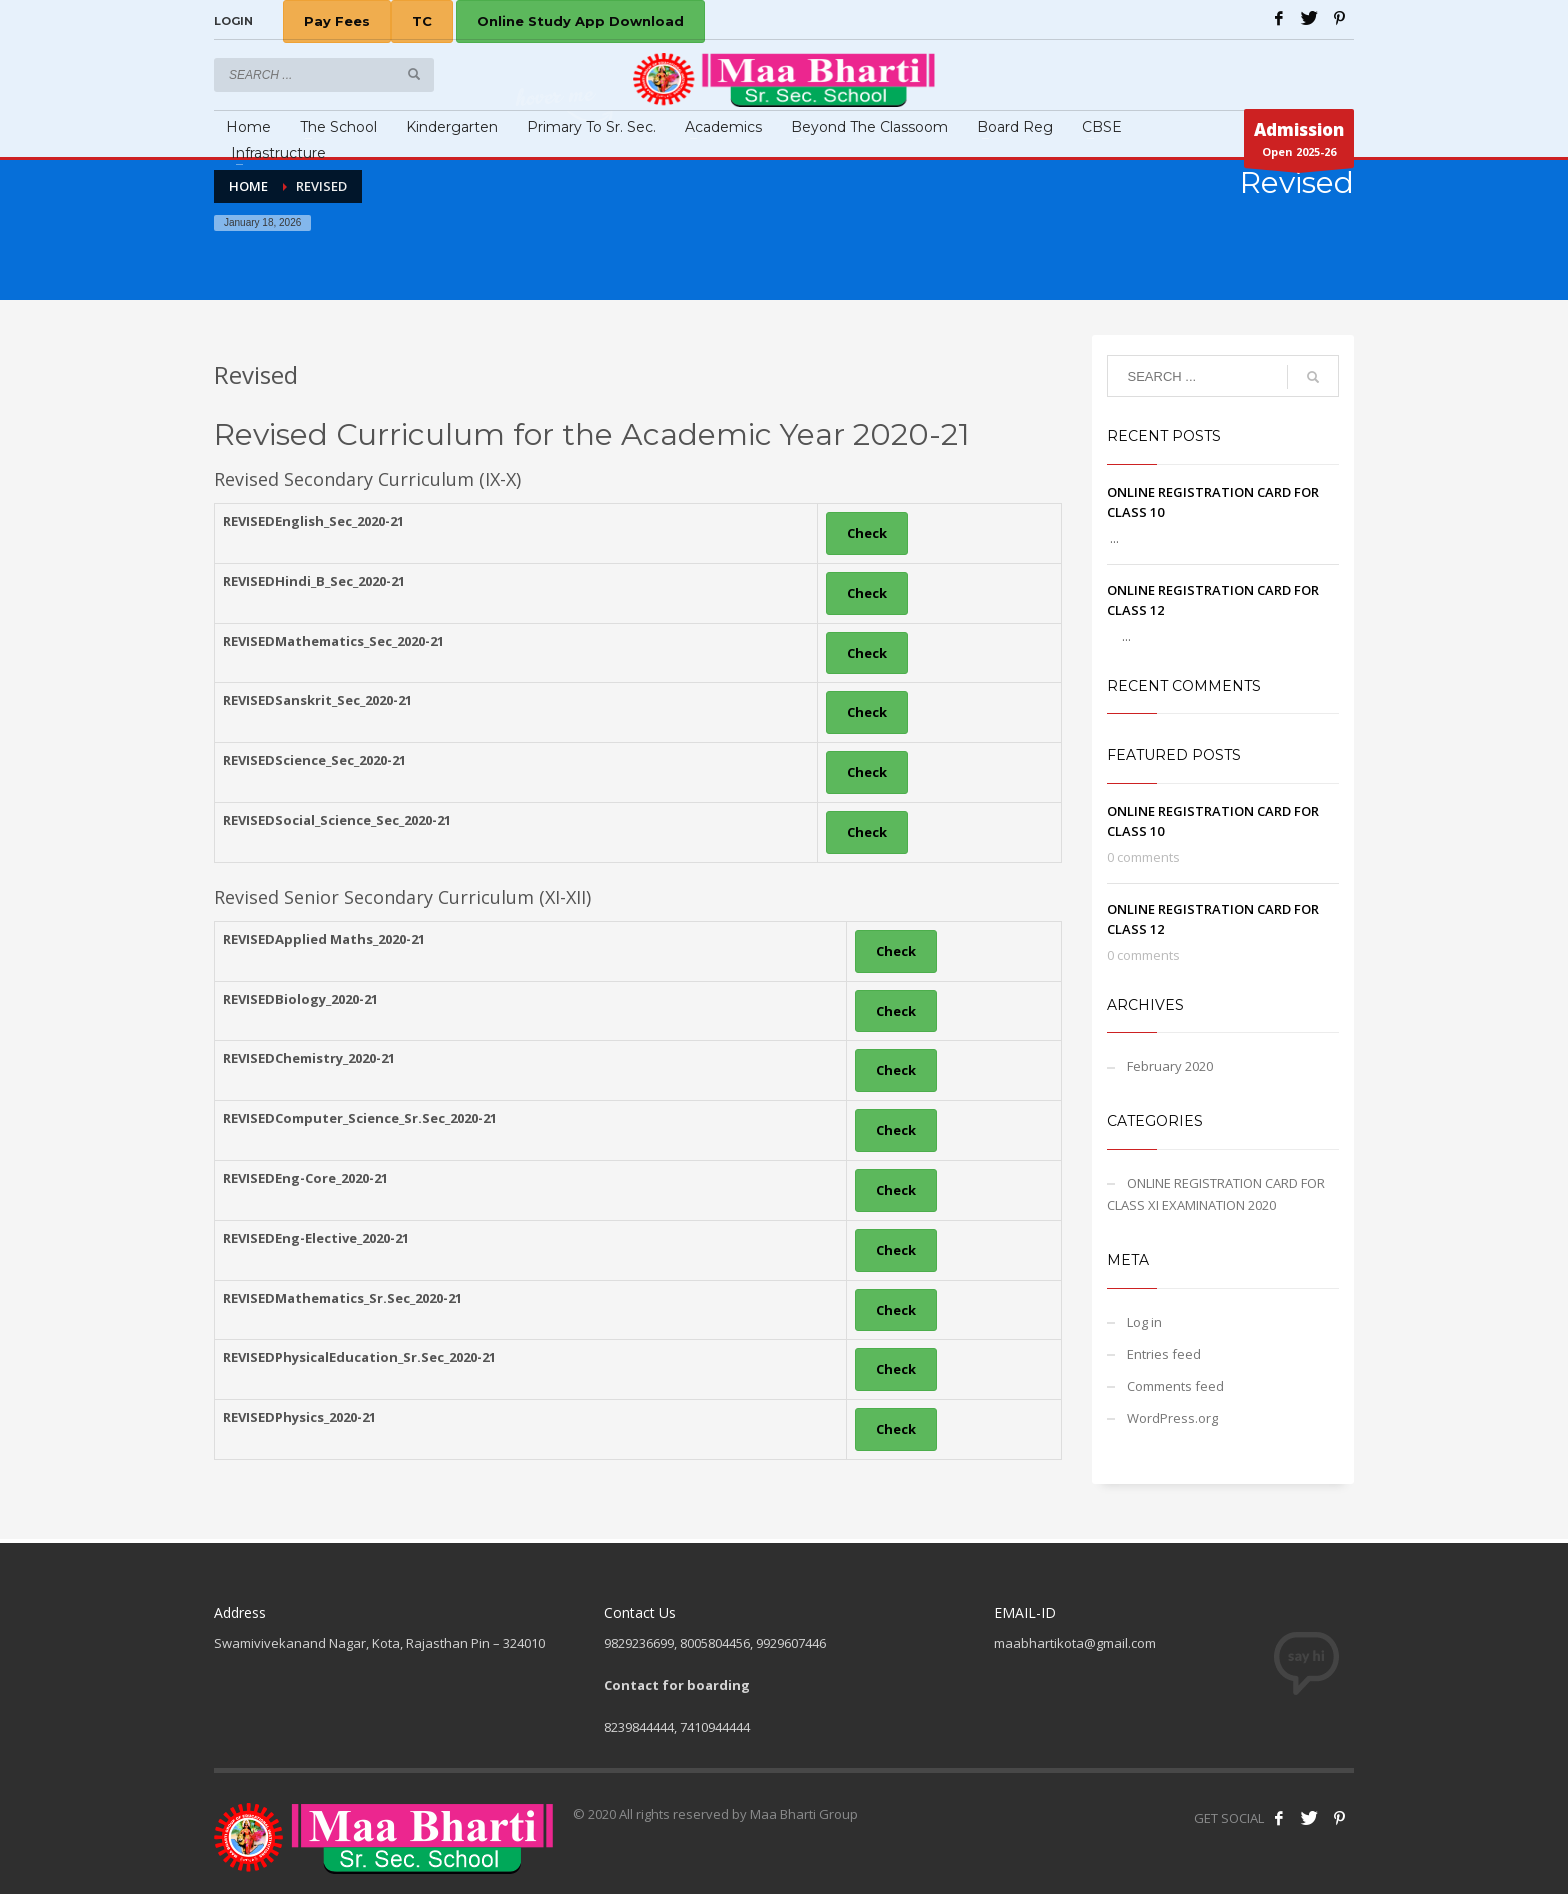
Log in (1144, 1322)
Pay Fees (337, 21)
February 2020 (1170, 1066)
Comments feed (1175, 1386)
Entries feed (1164, 1354)
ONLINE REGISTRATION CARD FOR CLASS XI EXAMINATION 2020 (1216, 1194)
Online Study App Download (580, 21)
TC (422, 21)
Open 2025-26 (1299, 143)
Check (867, 533)
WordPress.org (1172, 1418)
